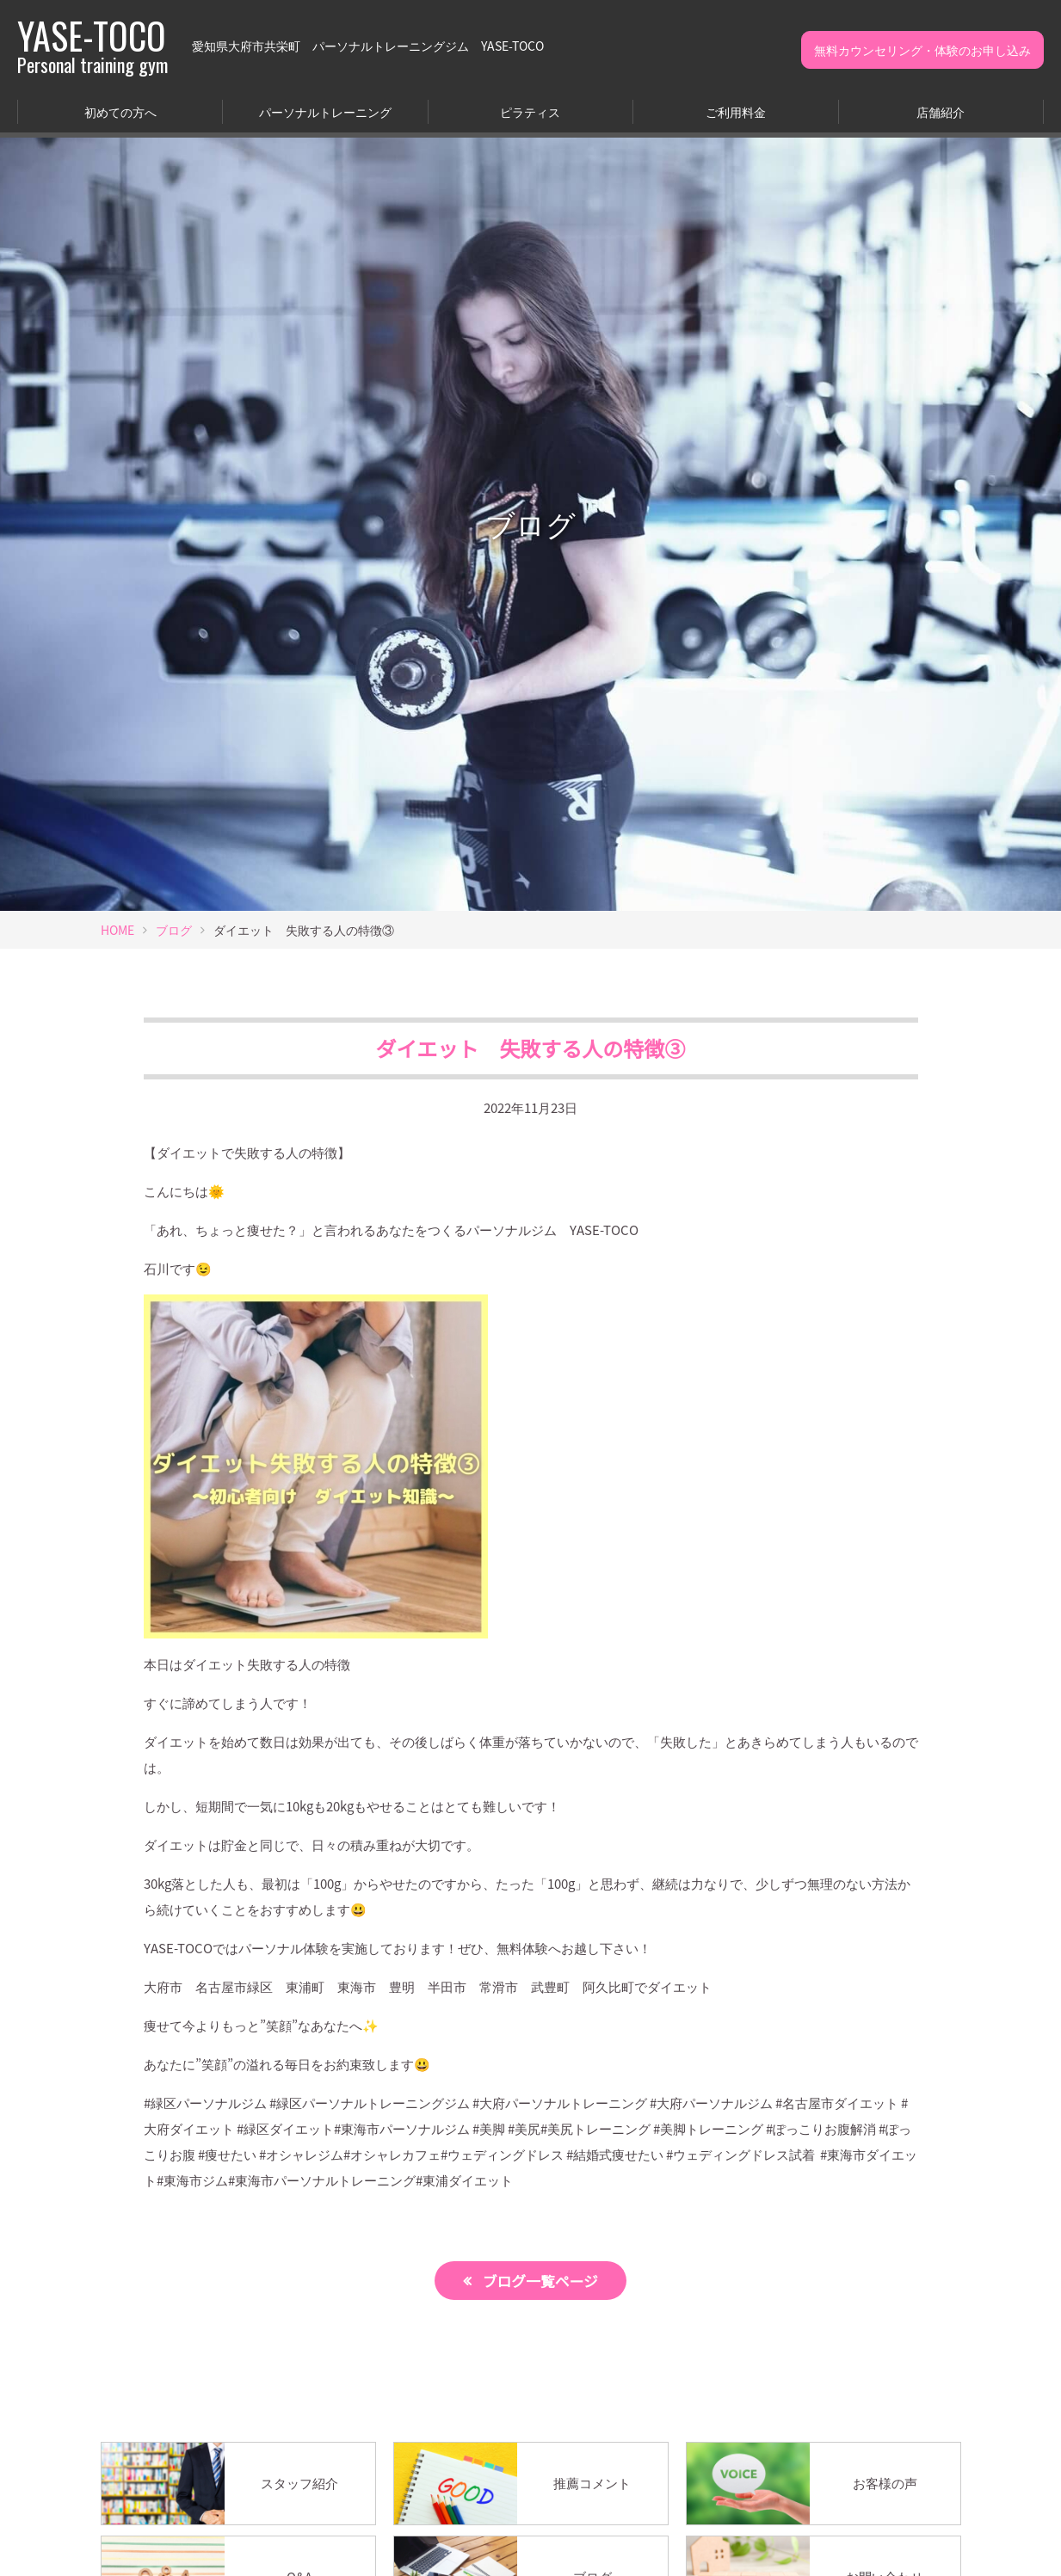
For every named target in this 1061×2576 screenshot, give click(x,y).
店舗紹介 (940, 111)
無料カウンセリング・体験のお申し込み (922, 49)
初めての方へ (120, 111)
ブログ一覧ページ (540, 2280)
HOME (117, 929)
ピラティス (530, 111)
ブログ (174, 929)
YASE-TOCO (92, 45)
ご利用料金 (736, 111)
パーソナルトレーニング (325, 111)
